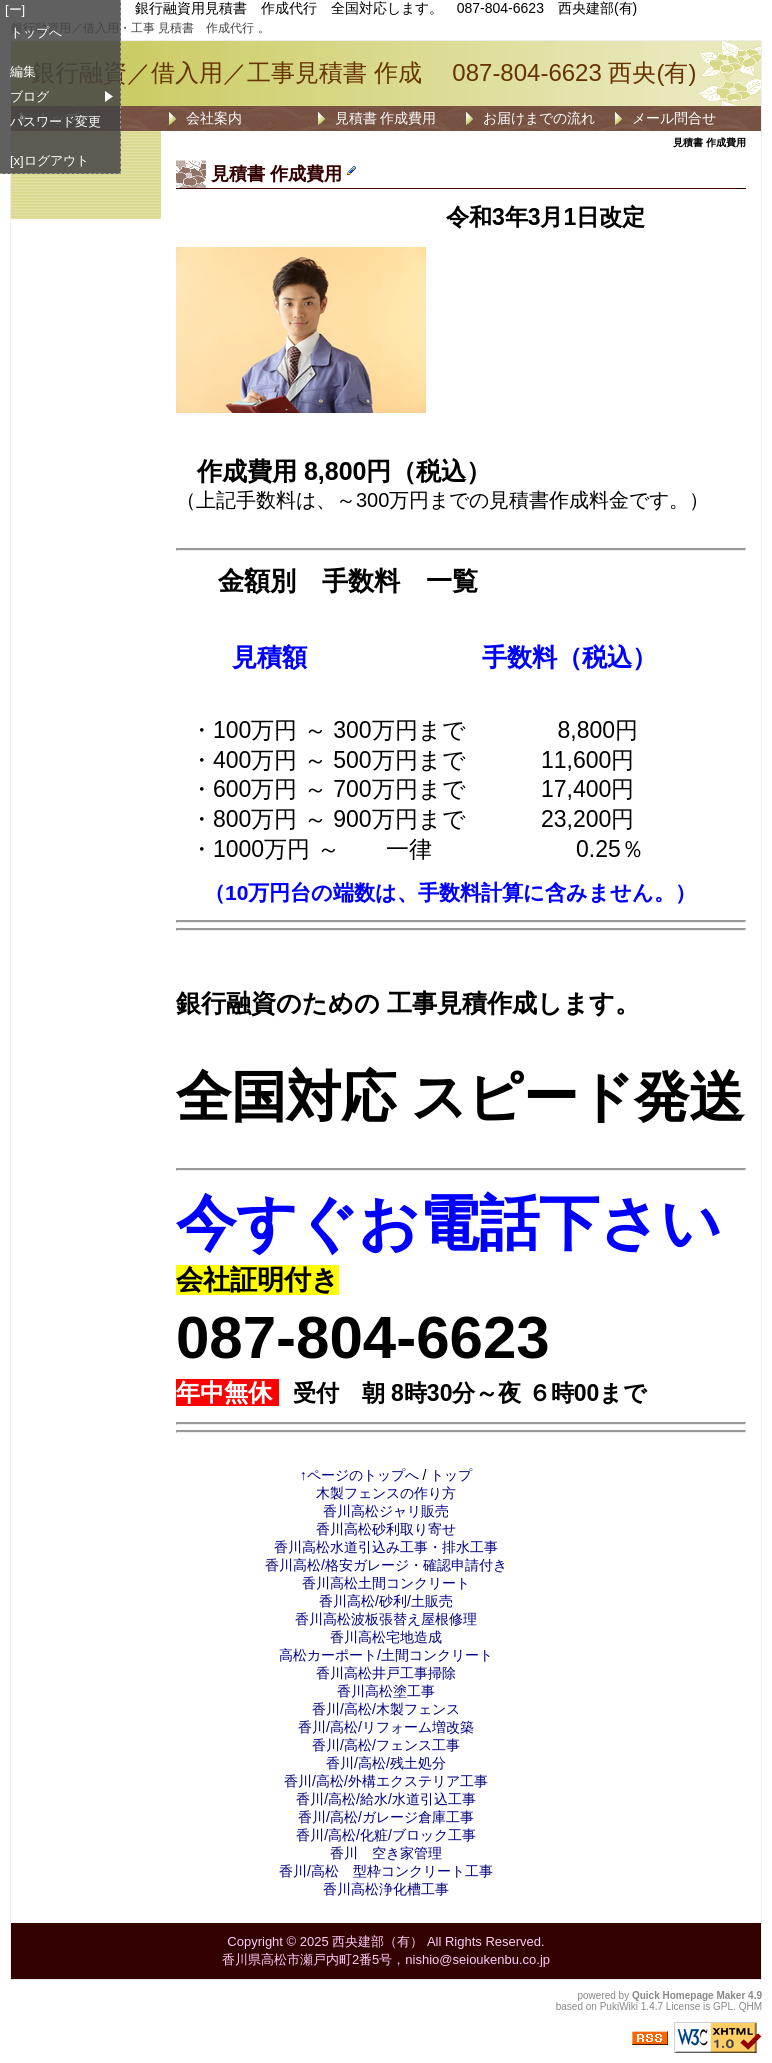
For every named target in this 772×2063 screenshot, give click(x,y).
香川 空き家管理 (386, 1853)
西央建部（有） (377, 1941)
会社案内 (214, 118)
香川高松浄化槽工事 (386, 1889)
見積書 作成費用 (386, 118)
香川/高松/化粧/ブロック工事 (386, 1835)
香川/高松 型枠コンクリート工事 (386, 1871)
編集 (23, 71)
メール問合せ (674, 118)
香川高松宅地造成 (386, 1637)
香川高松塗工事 (386, 1691)
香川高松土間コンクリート (386, 1583)
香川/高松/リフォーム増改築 (386, 1727)
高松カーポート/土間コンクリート (386, 1655)
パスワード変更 (55, 121)
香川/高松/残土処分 (386, 1763)
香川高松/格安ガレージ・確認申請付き (386, 1565)
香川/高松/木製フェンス (386, 1709)
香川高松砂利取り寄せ (386, 1529)
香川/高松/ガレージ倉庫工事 (386, 1817)
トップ (451, 1475)
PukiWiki (619, 2006)
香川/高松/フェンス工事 (386, 1745)
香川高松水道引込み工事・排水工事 (386, 1547)
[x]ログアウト (49, 160)
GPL (723, 2006)
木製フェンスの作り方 (386, 1493)
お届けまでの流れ (539, 118)
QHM (750, 2006)
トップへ (36, 32)
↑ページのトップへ (359, 1475)
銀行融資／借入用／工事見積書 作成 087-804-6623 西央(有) (363, 72)
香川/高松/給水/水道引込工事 (386, 1799)
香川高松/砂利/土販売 (386, 1601)
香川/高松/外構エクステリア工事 (386, 1781)
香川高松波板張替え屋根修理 (386, 1619)
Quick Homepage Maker (688, 1995)
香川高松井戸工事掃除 (386, 1673)
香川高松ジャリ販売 (386, 1511)
